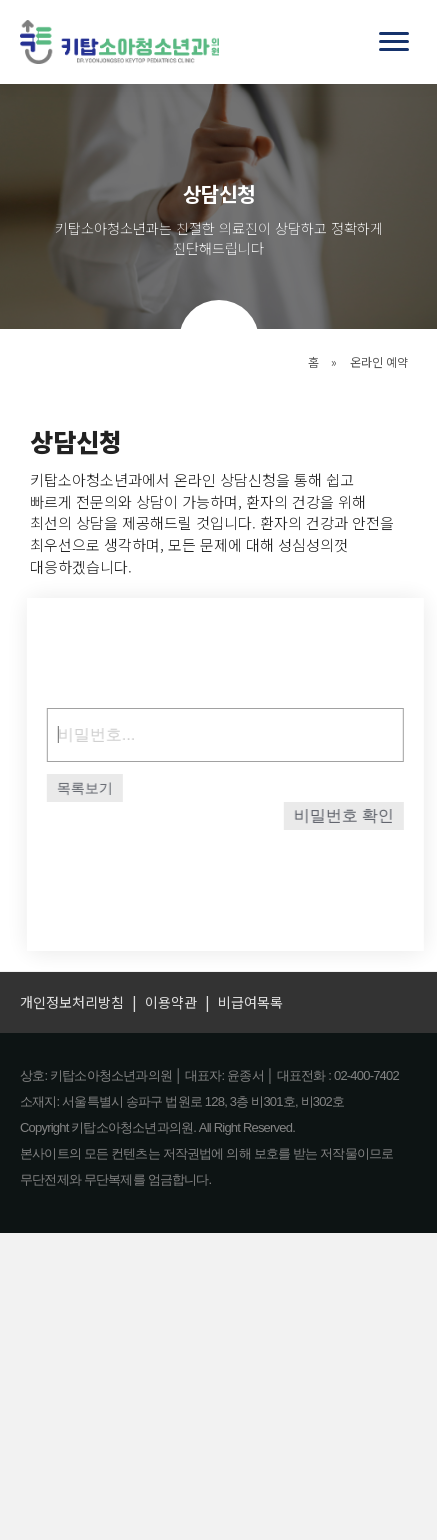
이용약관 (171, 1002)
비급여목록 (250, 1002)
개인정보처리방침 (72, 1002)
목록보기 (93, 788)
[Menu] (394, 42)
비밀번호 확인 (351, 815)
